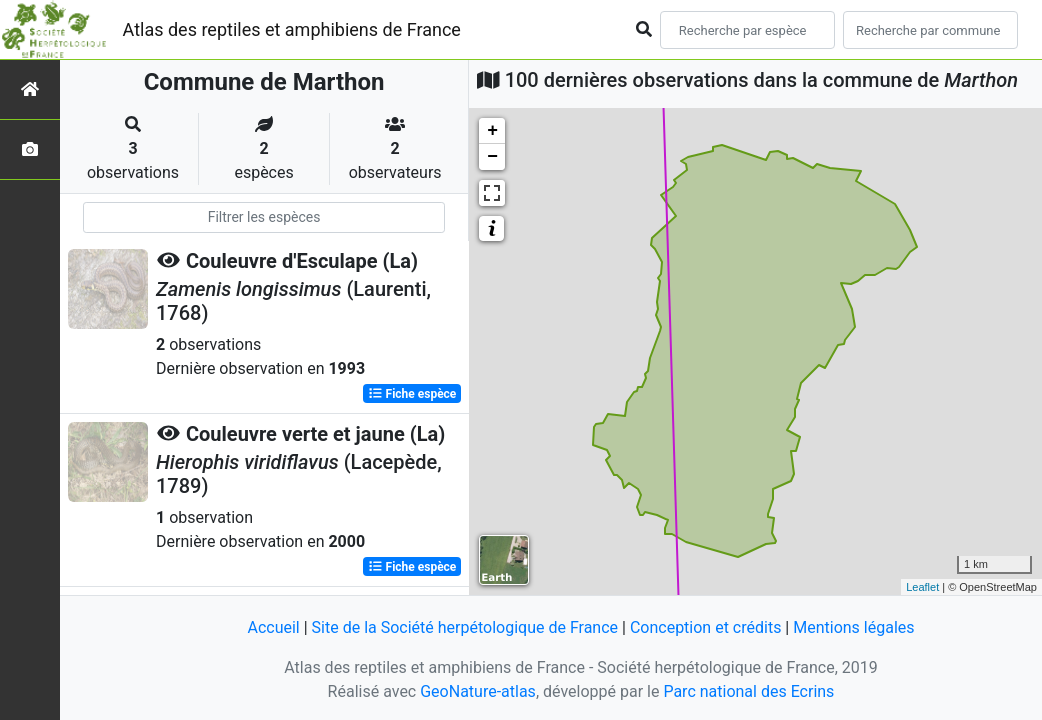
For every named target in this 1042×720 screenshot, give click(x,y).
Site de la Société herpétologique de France (465, 627)
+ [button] (492, 131)
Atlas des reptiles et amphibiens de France (292, 29)
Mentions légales (853, 627)
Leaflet (922, 587)
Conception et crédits (706, 627)
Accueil (273, 627)
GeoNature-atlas (478, 691)
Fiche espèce (412, 394)
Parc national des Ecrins (748, 691)
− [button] (492, 157)
